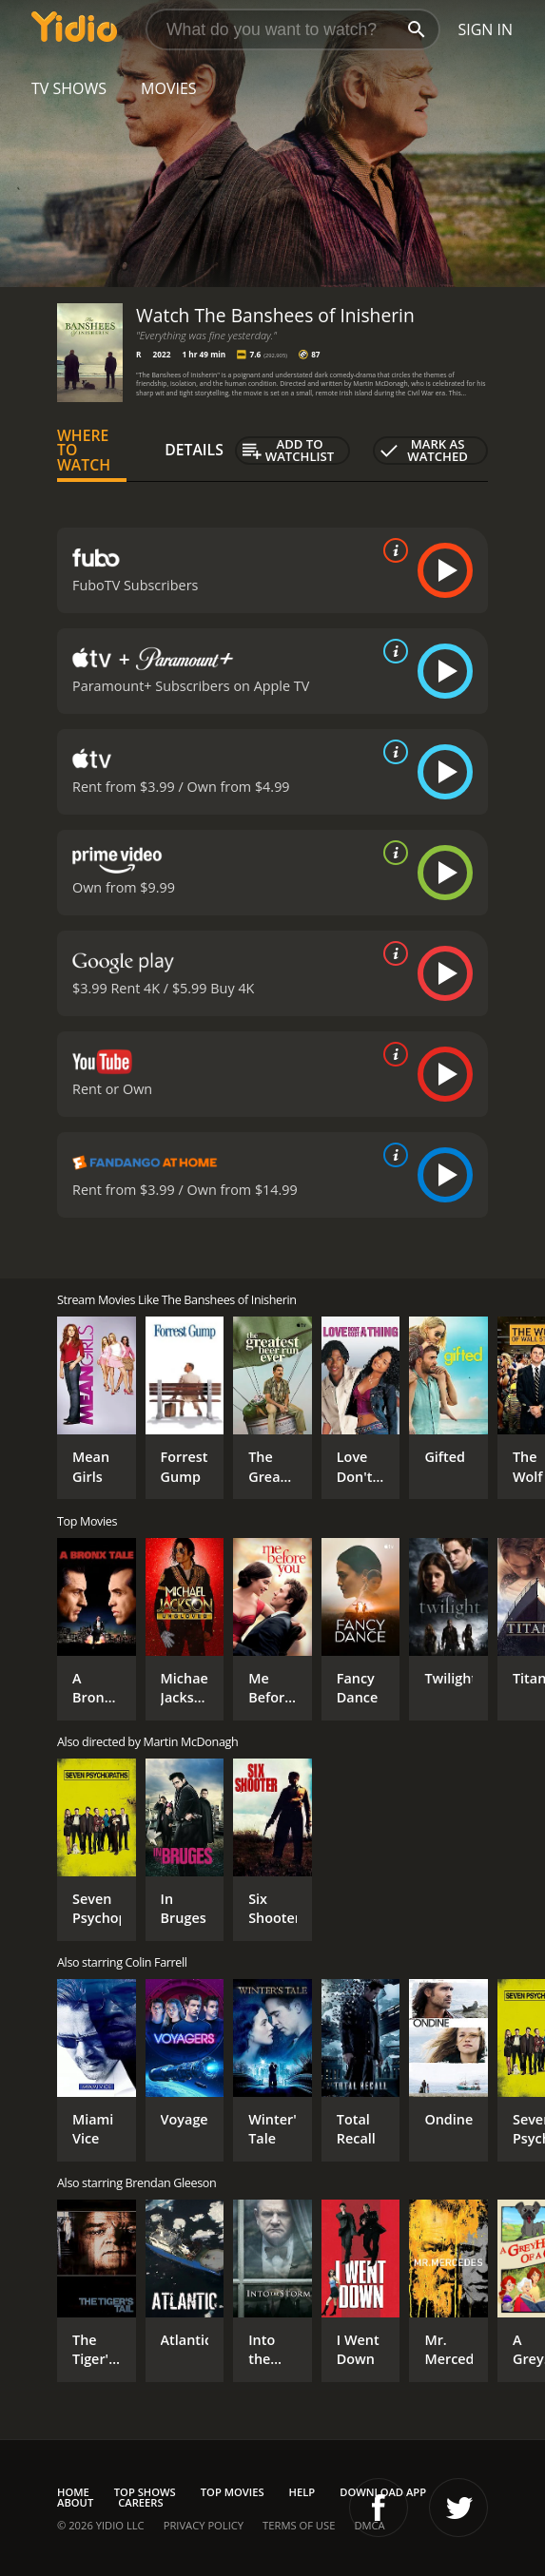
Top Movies (232, 2492)
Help (302, 2492)
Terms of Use (299, 2525)
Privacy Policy (203, 2525)
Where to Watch (83, 450)
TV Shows (69, 88)
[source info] (392, 550)
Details (194, 449)
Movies (169, 88)
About (75, 2502)
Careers (140, 2502)
